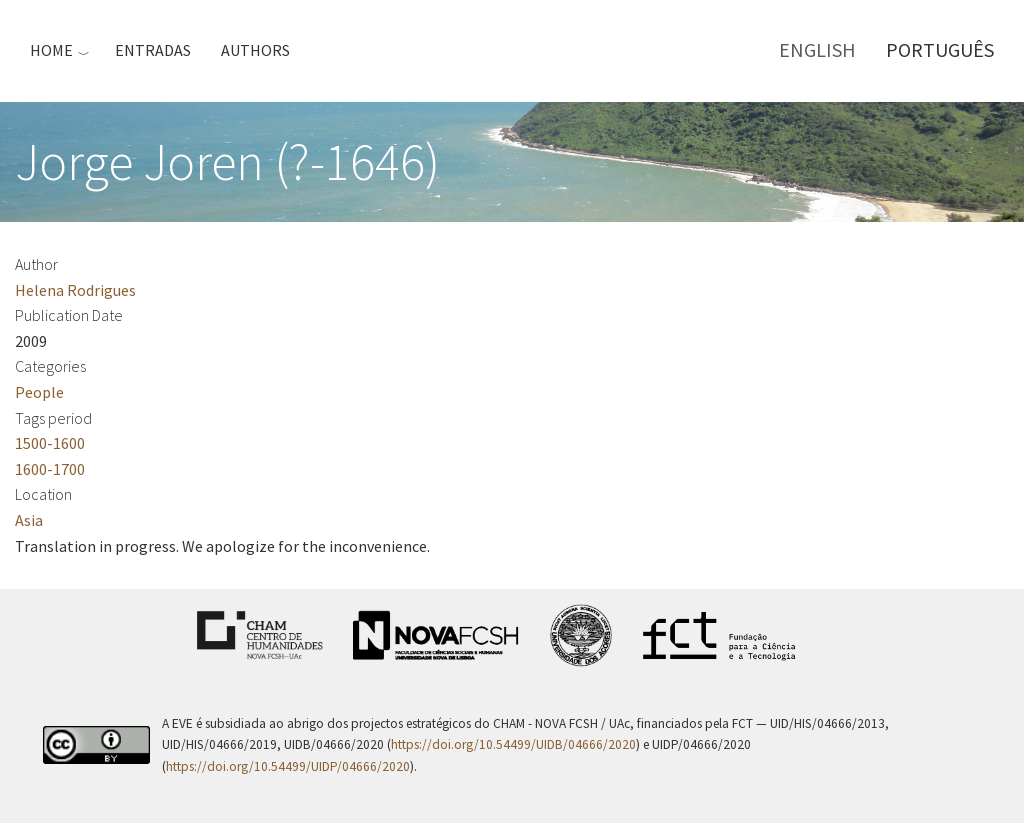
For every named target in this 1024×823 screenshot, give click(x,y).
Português (940, 49)
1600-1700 (50, 469)
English (817, 49)
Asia (29, 520)
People (39, 392)
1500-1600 (50, 443)
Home (51, 50)
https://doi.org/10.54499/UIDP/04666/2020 (288, 766)
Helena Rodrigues (75, 290)
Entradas (153, 50)
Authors (255, 50)
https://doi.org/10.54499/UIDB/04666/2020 (513, 744)
